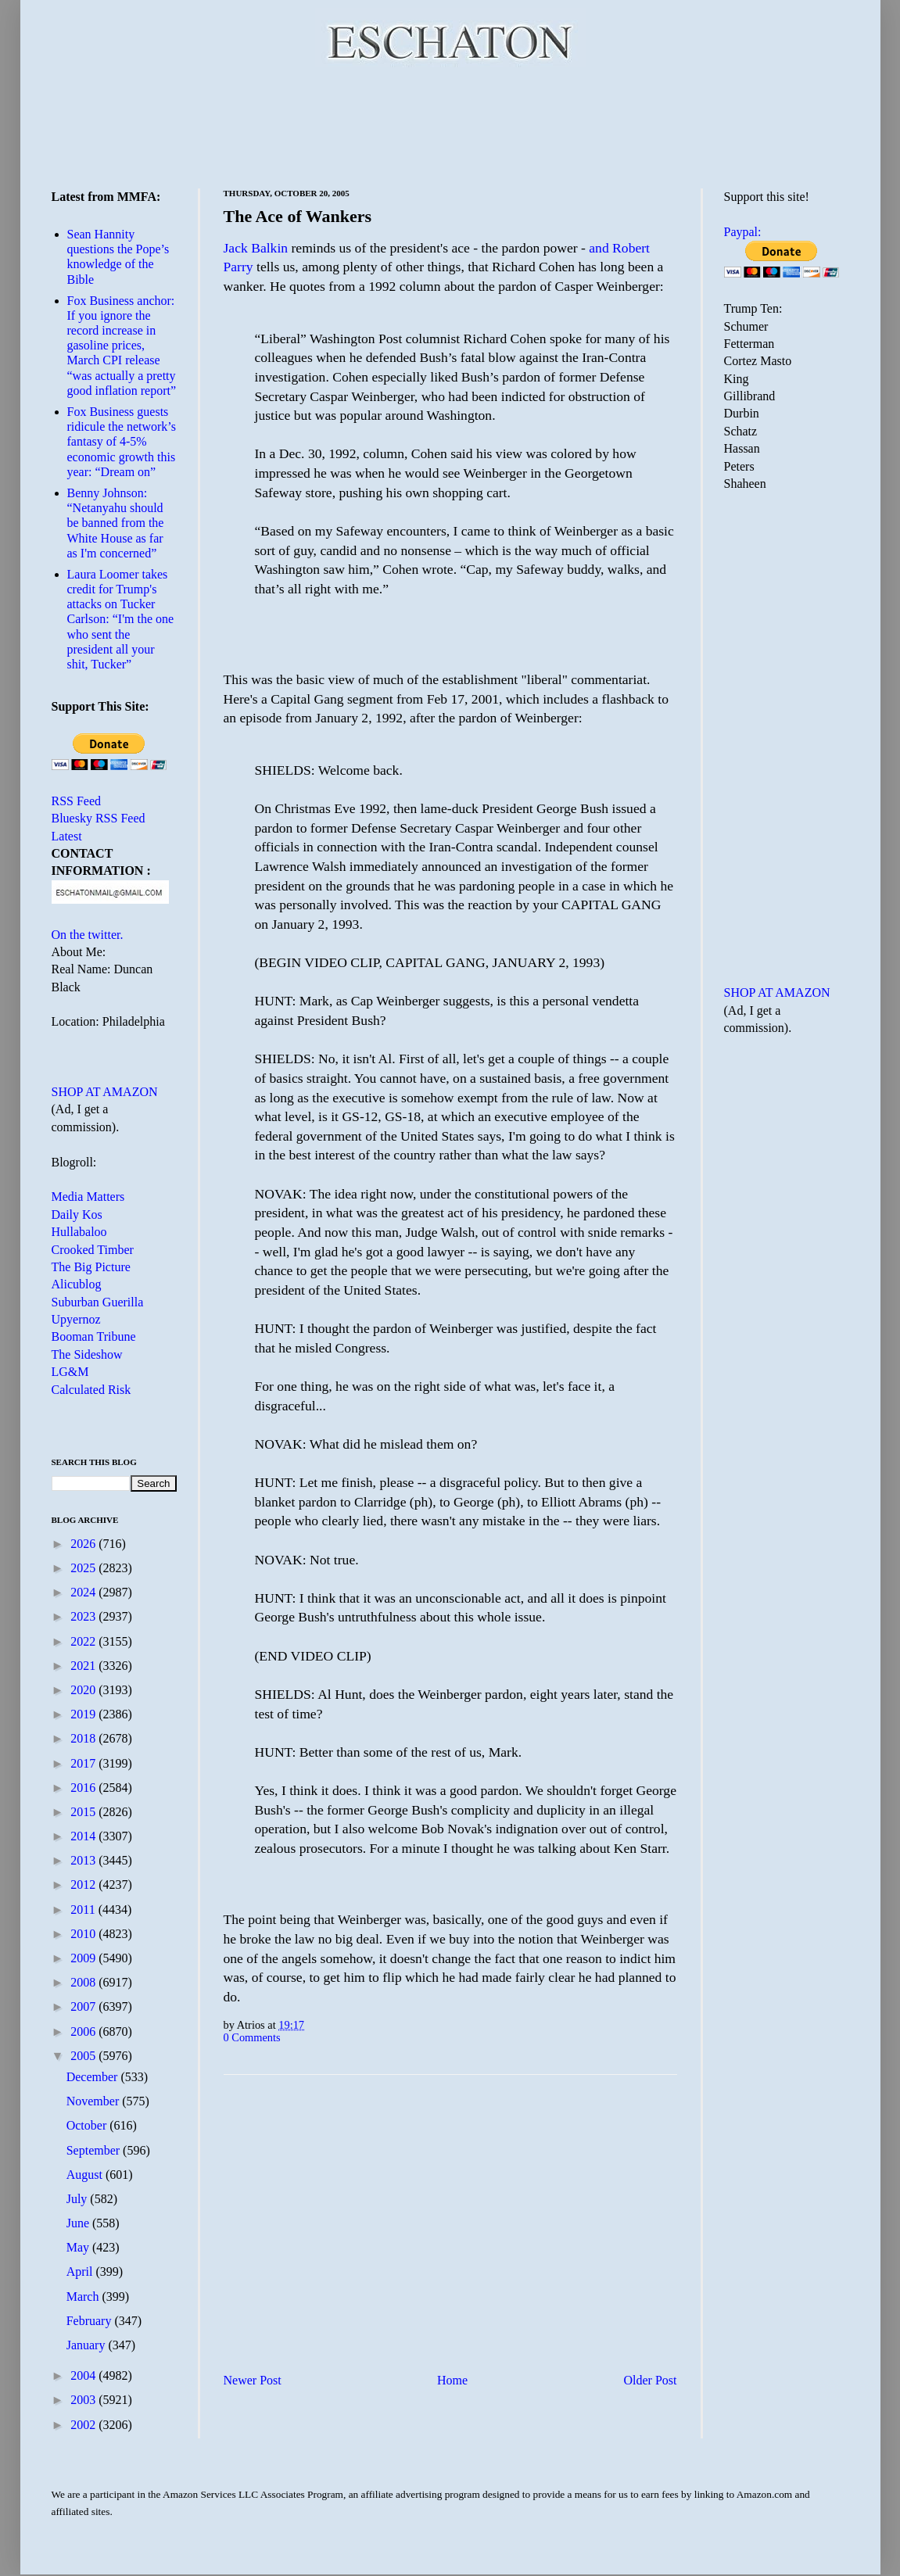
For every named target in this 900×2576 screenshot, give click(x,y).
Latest (67, 836)
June (79, 2223)
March (84, 2296)
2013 (84, 1860)
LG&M (70, 1371)
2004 (84, 2375)
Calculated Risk (91, 1389)
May (79, 2247)
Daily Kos (77, 1214)
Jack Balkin (256, 248)
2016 (84, 1787)
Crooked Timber (93, 1249)
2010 (84, 1933)
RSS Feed (77, 801)
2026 (84, 1543)
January (87, 2345)
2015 (84, 1811)
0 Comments (252, 2037)
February (90, 2320)
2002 (84, 2424)
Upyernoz (76, 1319)
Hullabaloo (79, 1231)
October (88, 2125)
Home (452, 2380)
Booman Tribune (94, 1336)
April (81, 2271)
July (78, 2198)
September (94, 2150)
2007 (84, 2006)
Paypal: (743, 231)
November (94, 2101)
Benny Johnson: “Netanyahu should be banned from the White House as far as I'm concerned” (115, 523)
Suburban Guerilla (98, 1302)
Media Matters (88, 1196)
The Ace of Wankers (298, 216)
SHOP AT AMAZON (105, 1091)
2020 (84, 1689)
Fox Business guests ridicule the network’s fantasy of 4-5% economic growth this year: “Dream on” (122, 441)
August (86, 2174)
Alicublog (77, 1284)
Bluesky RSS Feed (98, 818)
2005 (84, 2055)
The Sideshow (87, 1354)
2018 (84, 1738)
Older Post (650, 2380)
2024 (84, 1592)
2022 (84, 1641)
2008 (84, 1982)
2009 (84, 1958)
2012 (84, 1884)
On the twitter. (88, 934)
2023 (84, 1616)
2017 (84, 1763)
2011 (84, 1909)
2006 (84, 2031)
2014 (84, 1836)
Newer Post (252, 2380)
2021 (84, 1665)
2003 (84, 2399)
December (93, 2076)
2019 (84, 1714)
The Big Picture (91, 1267)
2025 (84, 1568)
